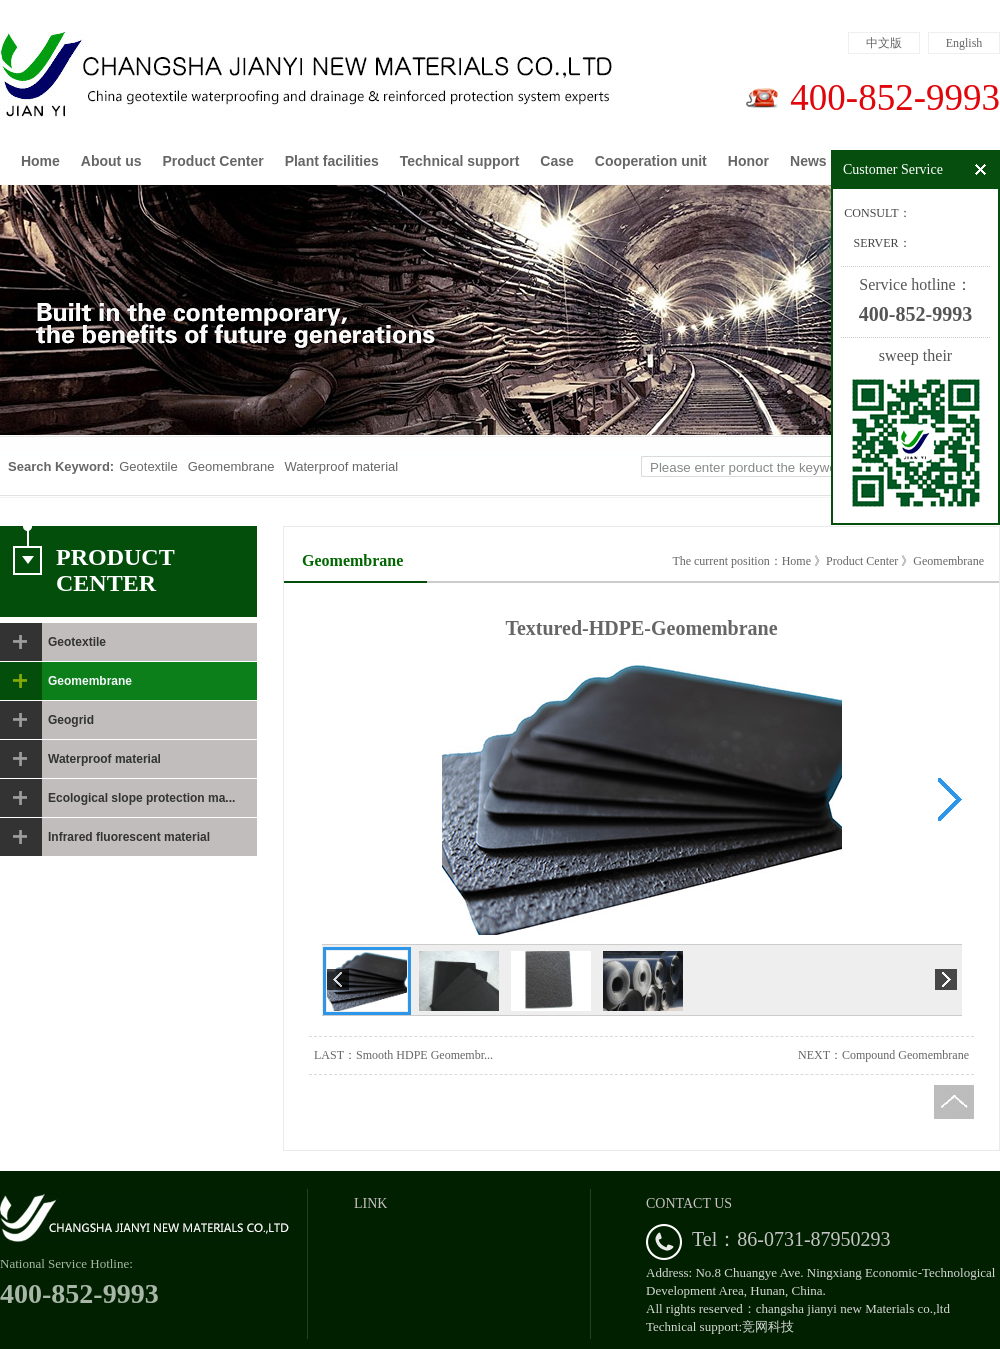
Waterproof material (341, 466)
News (808, 161)
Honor (748, 161)
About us (111, 161)
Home (40, 161)
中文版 (884, 43)
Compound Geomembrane (905, 1055)
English (964, 43)
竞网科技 (768, 1326)
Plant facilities (332, 161)
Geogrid (71, 720)
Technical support (460, 161)
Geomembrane (231, 466)
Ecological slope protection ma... (141, 798)
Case (556, 161)
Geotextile (148, 466)
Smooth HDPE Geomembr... (424, 1055)
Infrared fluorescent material (129, 837)
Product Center (213, 161)
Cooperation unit (651, 161)
